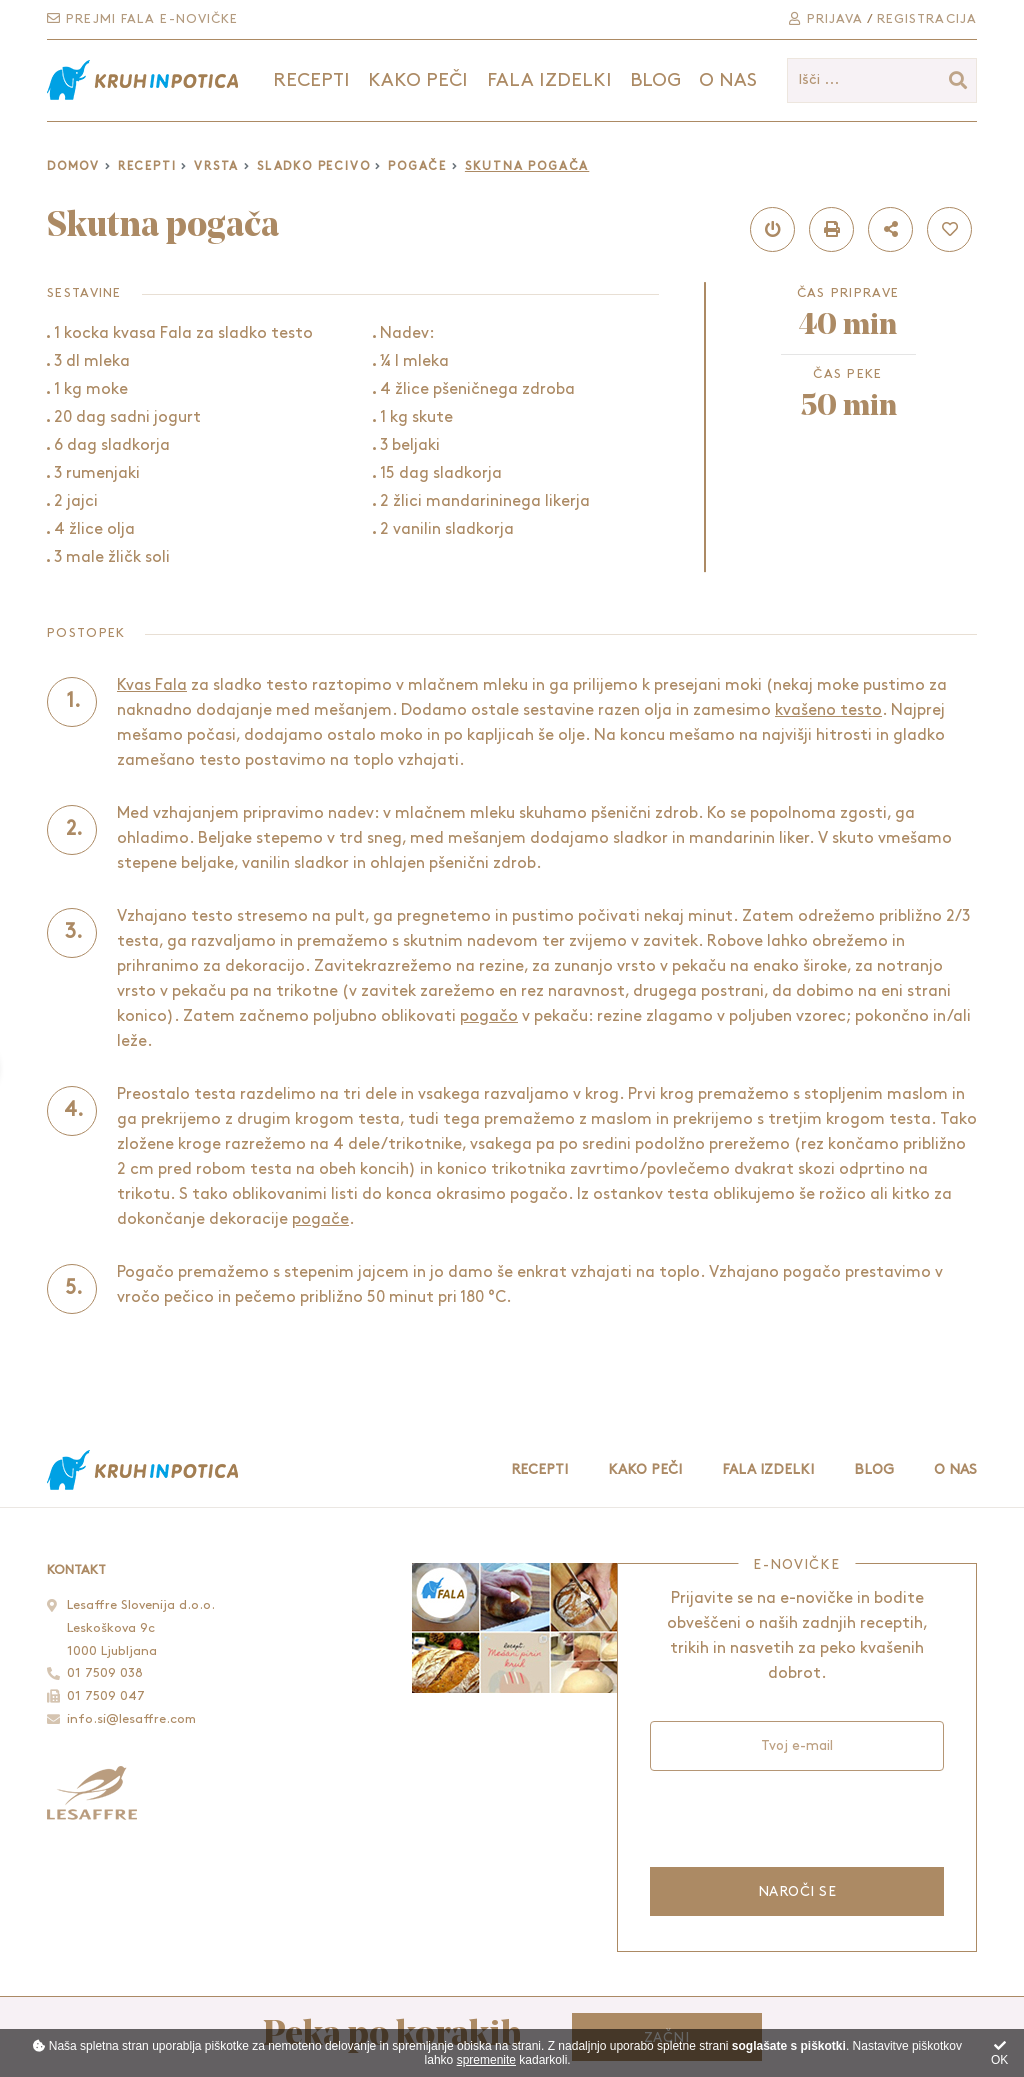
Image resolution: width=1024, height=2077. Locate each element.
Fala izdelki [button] (549, 80)
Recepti (147, 166)
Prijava (826, 19)
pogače (320, 1219)
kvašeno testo (828, 710)
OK (999, 2053)
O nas (728, 80)
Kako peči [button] (418, 80)
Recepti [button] (311, 80)
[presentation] (796, 1816)
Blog (655, 80)
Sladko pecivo (313, 166)
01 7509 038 (105, 1673)
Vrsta (216, 166)
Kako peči (645, 1469)
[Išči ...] (882, 80)
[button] (772, 229)
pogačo (489, 1016)
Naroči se (797, 1891)
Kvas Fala (152, 685)
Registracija (927, 19)
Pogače (417, 166)
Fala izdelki (768, 1469)
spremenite (486, 2060)
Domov (73, 166)
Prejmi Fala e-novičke (142, 19)
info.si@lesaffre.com (131, 1719)
